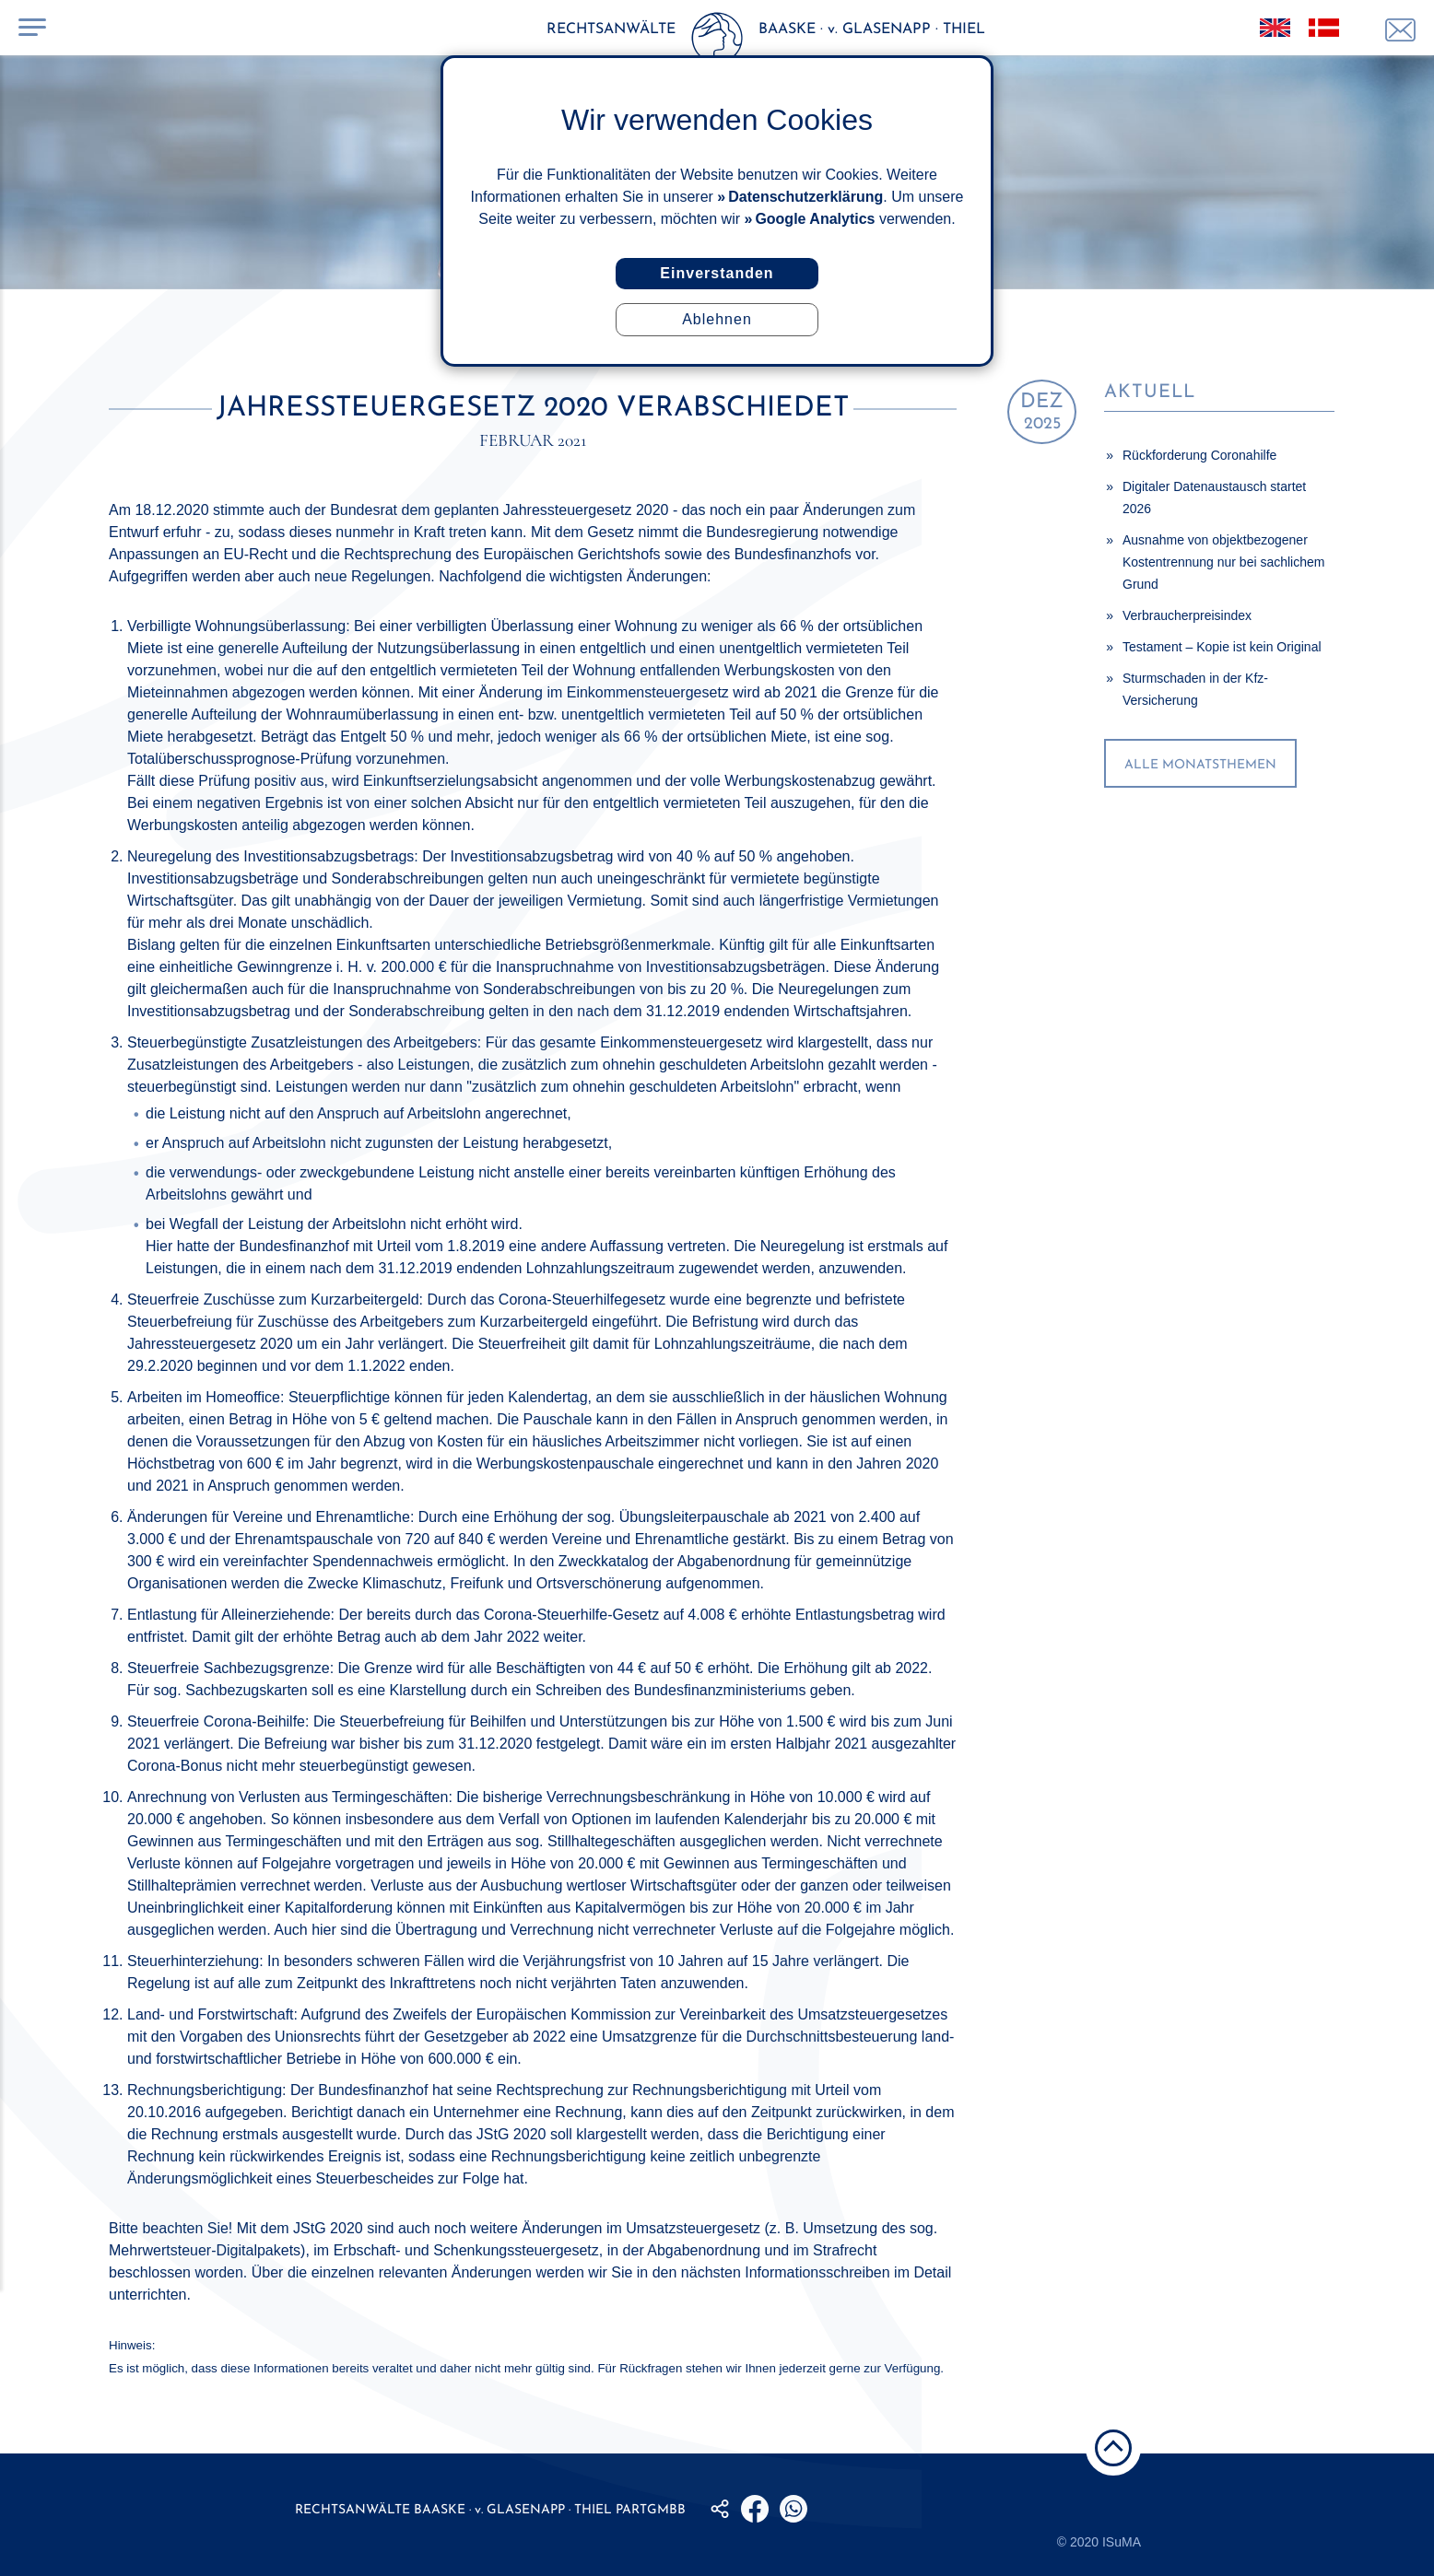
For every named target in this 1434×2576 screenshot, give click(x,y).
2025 (1042, 412)
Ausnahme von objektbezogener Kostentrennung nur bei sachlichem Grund (1223, 562)
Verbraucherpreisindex (1187, 615)
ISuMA (1121, 2542)
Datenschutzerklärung (805, 197)
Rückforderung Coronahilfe (1199, 455)
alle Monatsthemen (1200, 765)
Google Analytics (815, 219)
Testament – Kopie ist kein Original (1222, 646)
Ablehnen (717, 319)
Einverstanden (716, 273)
